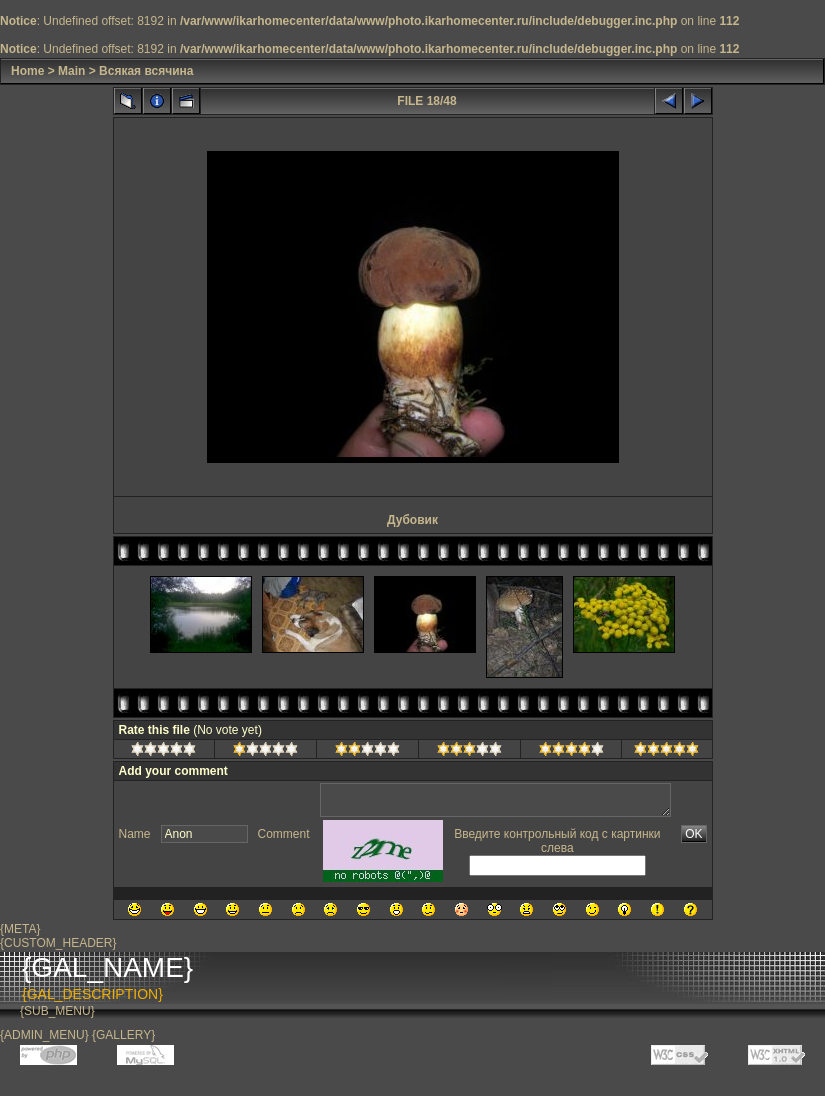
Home (27, 71)
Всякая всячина (146, 71)
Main (71, 71)
